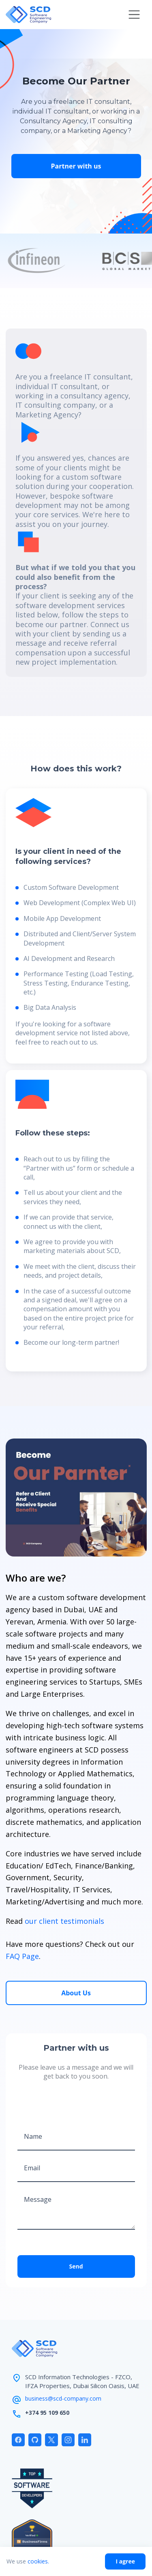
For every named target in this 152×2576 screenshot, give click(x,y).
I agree (125, 2561)
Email (32, 2167)
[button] (134, 14)
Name (33, 2136)
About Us (76, 1992)
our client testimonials (64, 1921)
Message (37, 2199)
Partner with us (76, 166)
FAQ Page (22, 1956)
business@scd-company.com (63, 2398)
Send (76, 2266)
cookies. (38, 2561)
